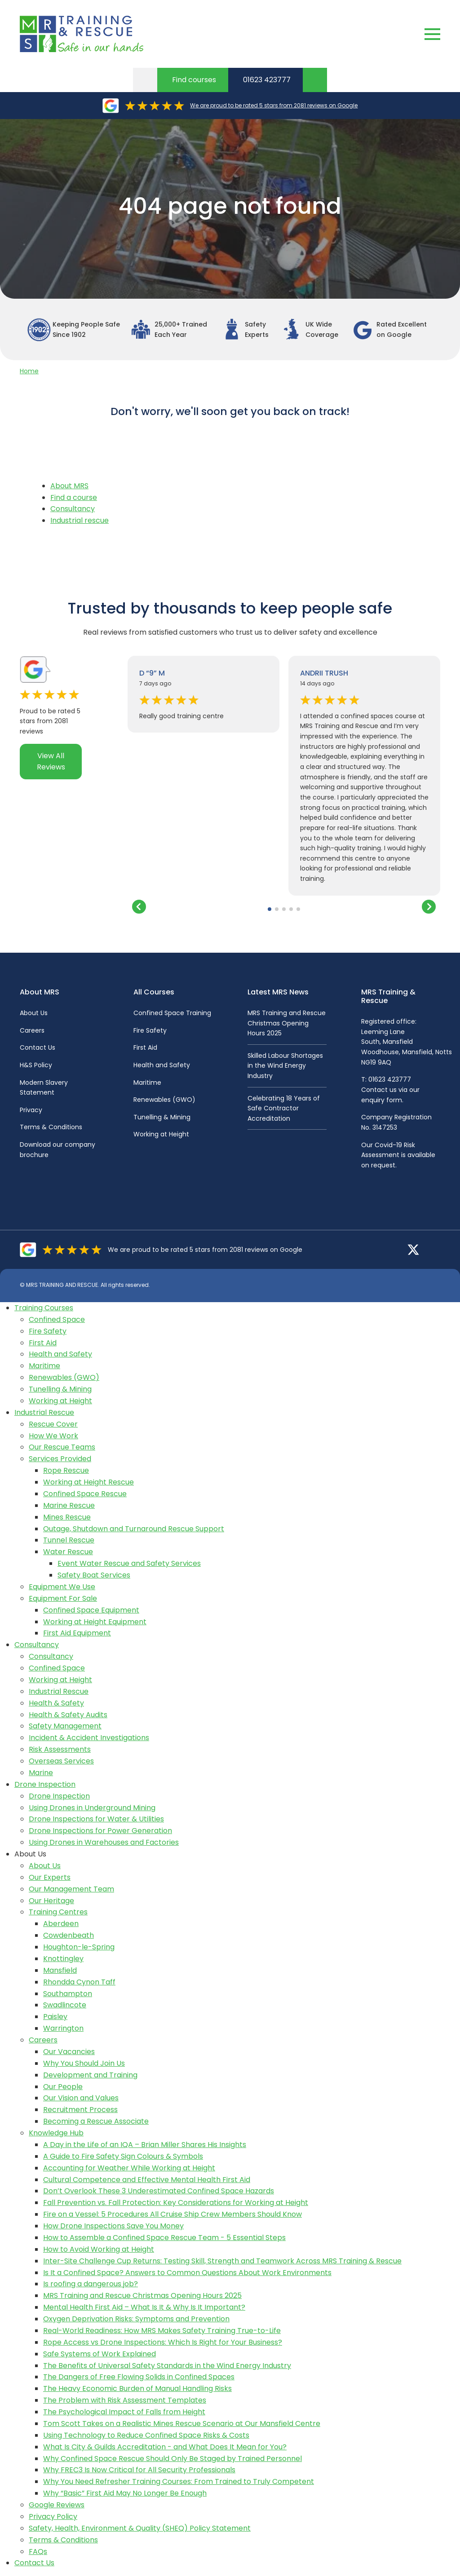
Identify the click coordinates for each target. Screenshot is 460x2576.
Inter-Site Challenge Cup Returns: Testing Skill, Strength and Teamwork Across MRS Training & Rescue (222, 2261)
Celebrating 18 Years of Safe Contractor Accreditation (284, 1108)
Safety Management (65, 1726)
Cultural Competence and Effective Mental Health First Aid (146, 2179)
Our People (63, 2086)
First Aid (145, 1047)
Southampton (67, 1993)
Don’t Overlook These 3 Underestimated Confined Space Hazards (158, 2191)
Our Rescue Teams (62, 1447)
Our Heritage (51, 1901)
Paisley (55, 2016)
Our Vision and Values (81, 2098)
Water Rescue (68, 1551)
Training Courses (43, 1308)
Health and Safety (161, 1064)
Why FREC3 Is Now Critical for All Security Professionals (139, 2470)
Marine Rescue (69, 1505)
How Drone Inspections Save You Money (113, 2226)
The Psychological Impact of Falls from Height (124, 2412)
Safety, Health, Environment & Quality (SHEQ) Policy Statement (140, 2528)
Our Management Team (71, 1889)
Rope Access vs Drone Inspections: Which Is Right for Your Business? (162, 2342)
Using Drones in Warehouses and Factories (104, 1842)
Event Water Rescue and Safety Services (129, 1563)
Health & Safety (56, 1703)
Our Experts (50, 1877)
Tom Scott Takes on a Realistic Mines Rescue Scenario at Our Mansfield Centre (181, 2423)
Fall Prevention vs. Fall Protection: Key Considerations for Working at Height (175, 2202)
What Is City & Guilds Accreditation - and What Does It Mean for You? (165, 2447)
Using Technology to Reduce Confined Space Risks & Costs (146, 2435)
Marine (41, 1772)
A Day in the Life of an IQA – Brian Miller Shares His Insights (144, 2144)
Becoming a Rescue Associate (96, 2121)
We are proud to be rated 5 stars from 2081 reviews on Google (274, 105)
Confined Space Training (172, 1012)
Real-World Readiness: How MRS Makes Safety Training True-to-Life (162, 2330)
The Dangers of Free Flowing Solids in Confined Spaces (138, 2377)
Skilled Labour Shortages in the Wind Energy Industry (285, 1065)
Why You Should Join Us (84, 2063)
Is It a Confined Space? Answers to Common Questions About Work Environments (187, 2272)
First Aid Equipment (77, 1633)
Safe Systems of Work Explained (99, 2354)
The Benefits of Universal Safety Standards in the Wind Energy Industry (167, 2365)
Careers (32, 1030)
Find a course (73, 497)
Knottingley (63, 1958)
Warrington (63, 2028)
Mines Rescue (67, 1517)
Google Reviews (56, 2505)
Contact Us (37, 1047)
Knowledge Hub (56, 2133)
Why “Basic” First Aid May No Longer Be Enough (125, 2493)
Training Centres (58, 1912)
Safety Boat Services (94, 1575)
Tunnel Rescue (68, 1540)
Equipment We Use (62, 1587)
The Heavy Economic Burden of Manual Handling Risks (137, 2388)
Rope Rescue (66, 1470)
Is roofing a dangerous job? (90, 2284)
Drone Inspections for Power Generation (100, 1830)
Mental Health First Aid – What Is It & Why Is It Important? (144, 2307)
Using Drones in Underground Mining (92, 1808)
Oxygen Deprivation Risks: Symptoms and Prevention (136, 2319)
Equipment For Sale (63, 1598)
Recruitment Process (80, 2109)
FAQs (38, 2551)
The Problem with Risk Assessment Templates (124, 2400)
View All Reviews (51, 762)
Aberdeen (61, 1923)
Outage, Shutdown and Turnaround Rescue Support (133, 1529)
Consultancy (72, 509)
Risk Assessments (60, 1749)
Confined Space (57, 1319)
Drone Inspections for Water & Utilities (96, 1819)
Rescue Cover (53, 1424)
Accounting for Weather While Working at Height (129, 2168)
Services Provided (60, 1459)
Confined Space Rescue (85, 1494)
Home (29, 371)
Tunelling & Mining (161, 1117)
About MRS (69, 486)
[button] (269, 909)
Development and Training (90, 2075)
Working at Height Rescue (88, 1482)
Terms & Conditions (51, 1126)
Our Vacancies (69, 2051)
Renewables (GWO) (164, 1099)
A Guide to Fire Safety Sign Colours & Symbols (123, 2156)
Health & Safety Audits (68, 1715)
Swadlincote (64, 2005)
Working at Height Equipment (94, 1622)
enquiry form (381, 1100)
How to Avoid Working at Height (98, 2249)
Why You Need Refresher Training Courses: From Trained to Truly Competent (178, 2481)
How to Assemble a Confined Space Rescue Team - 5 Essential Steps (164, 2237)
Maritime (147, 1082)
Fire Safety (150, 1030)
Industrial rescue (79, 520)
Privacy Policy (53, 2516)
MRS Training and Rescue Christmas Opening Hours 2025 (287, 1023)
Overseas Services (61, 1761)
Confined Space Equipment (91, 1610)
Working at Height (161, 1134)
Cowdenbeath (68, 1935)
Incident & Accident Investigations (89, 1737)
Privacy (31, 1109)
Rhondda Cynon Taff (79, 1982)
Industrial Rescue (44, 1412)
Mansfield (60, 1970)
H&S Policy (36, 1064)
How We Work (53, 1436)
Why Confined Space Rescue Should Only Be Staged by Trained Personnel (172, 2458)
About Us (34, 1012)
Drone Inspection (44, 1784)
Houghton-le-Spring (79, 1947)
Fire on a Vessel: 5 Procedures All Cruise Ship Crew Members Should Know (172, 2214)
